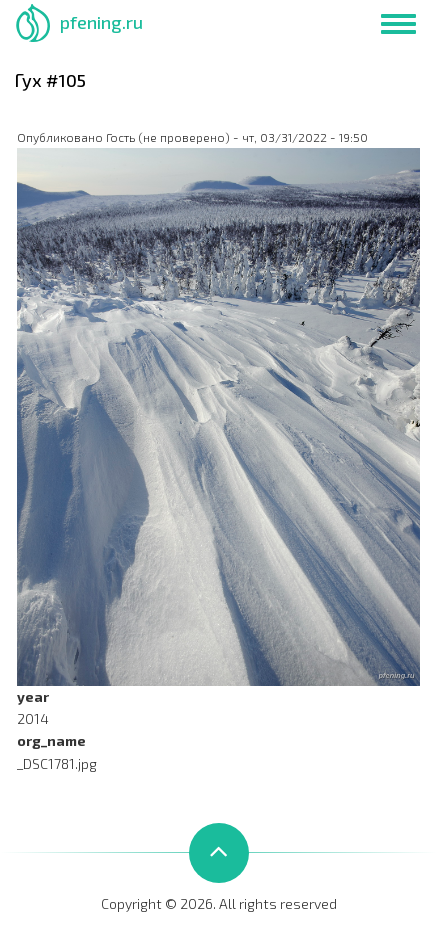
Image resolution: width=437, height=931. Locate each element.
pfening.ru (101, 22)
